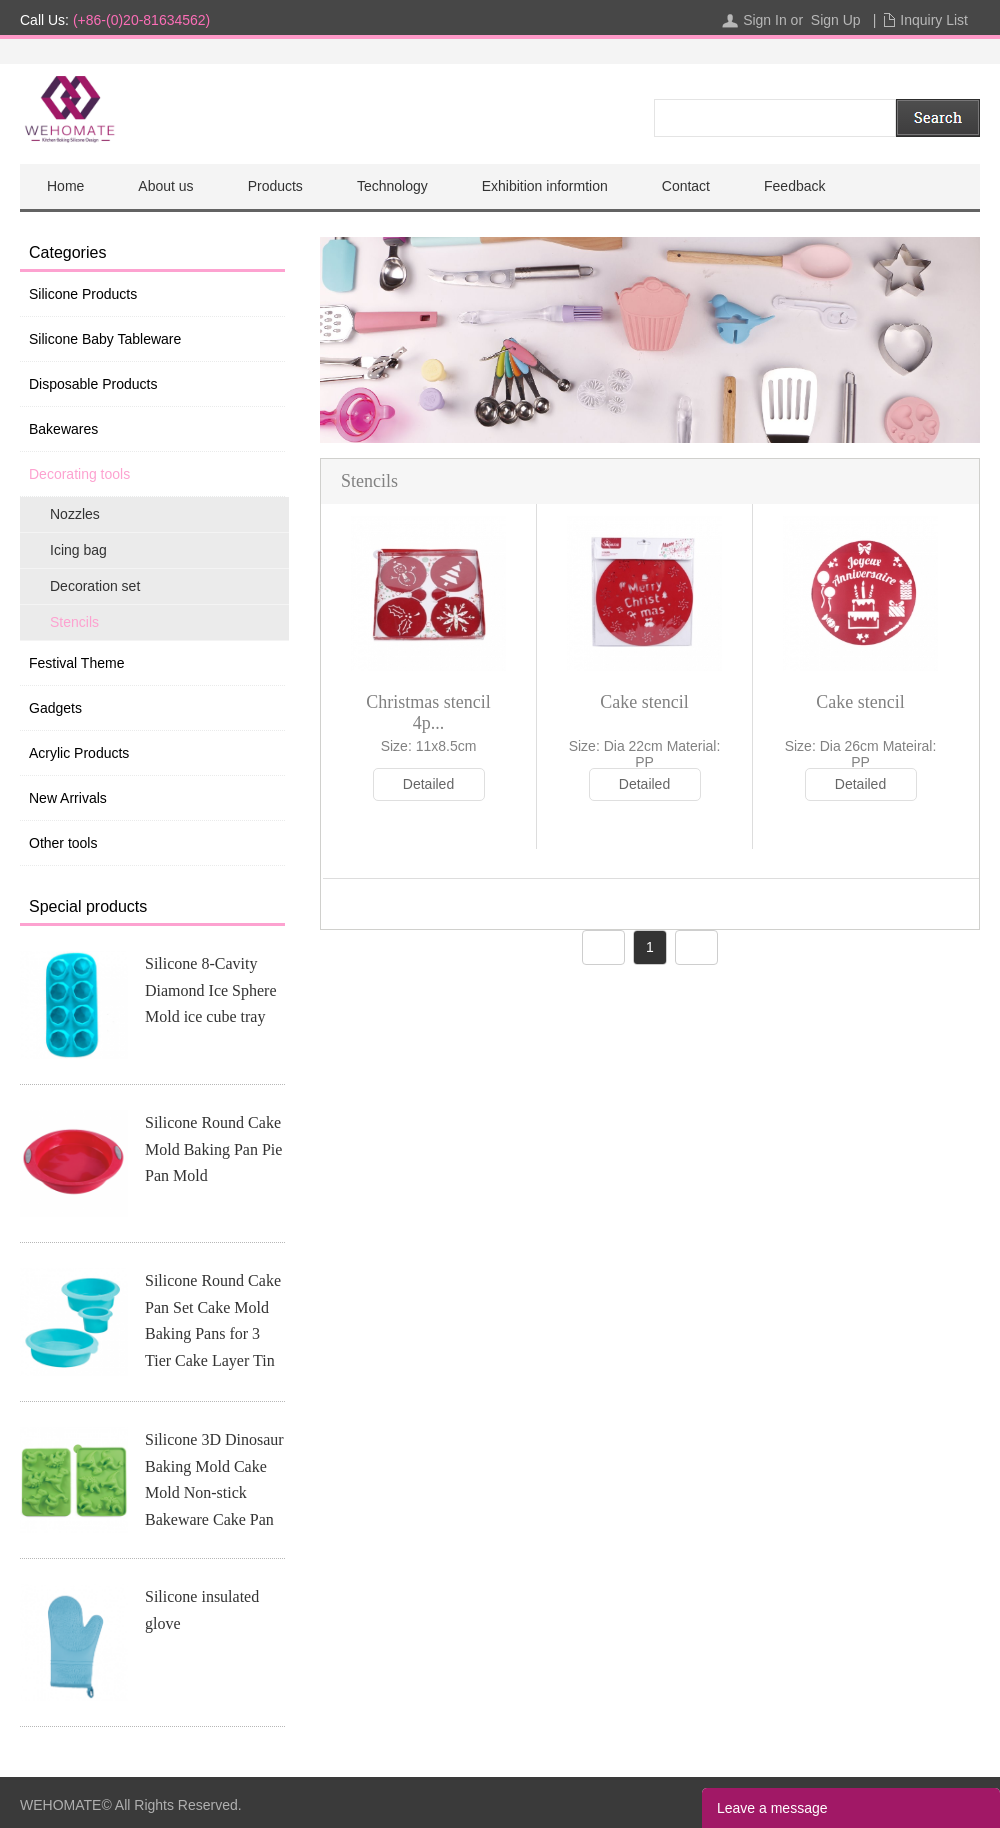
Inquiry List (934, 20)
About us (165, 186)
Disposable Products (93, 384)
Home (65, 186)
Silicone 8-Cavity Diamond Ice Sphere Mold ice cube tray (211, 990)
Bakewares (63, 429)
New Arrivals (68, 798)
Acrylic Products (79, 753)
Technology (392, 186)
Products (275, 186)
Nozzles (75, 514)
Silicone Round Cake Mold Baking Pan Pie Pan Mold (213, 1149)
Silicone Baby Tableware (105, 339)
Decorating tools (79, 474)
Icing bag (78, 550)
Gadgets (55, 708)
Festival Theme (76, 663)
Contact (686, 186)
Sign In (765, 20)
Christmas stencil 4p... (428, 712)
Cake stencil (644, 702)
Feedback (794, 186)
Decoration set (95, 586)
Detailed (428, 784)
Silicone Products (83, 294)
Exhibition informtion (545, 186)
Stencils (74, 622)
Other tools (63, 843)
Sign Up (836, 20)
